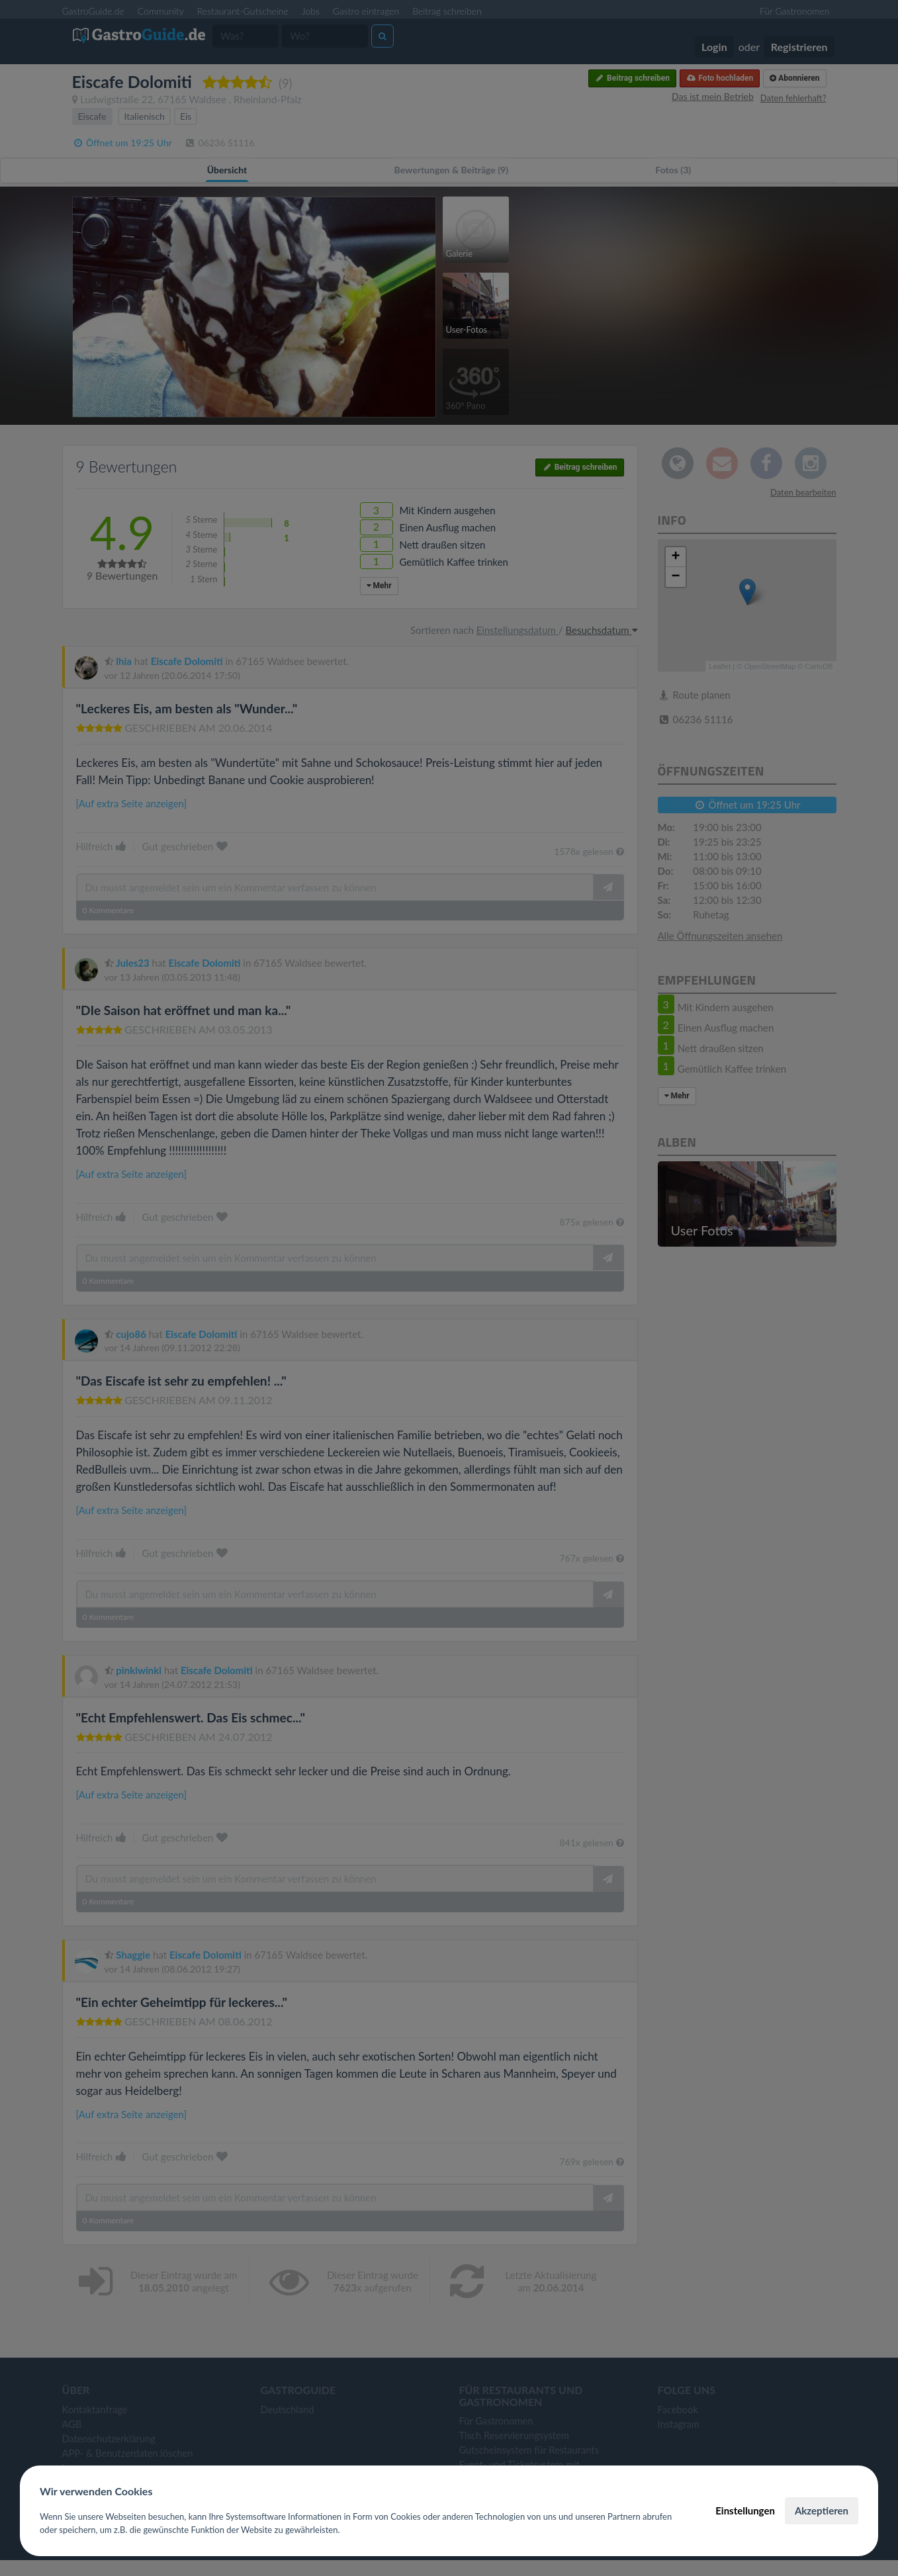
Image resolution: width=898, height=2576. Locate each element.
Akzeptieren (821, 2510)
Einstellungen (745, 2510)
